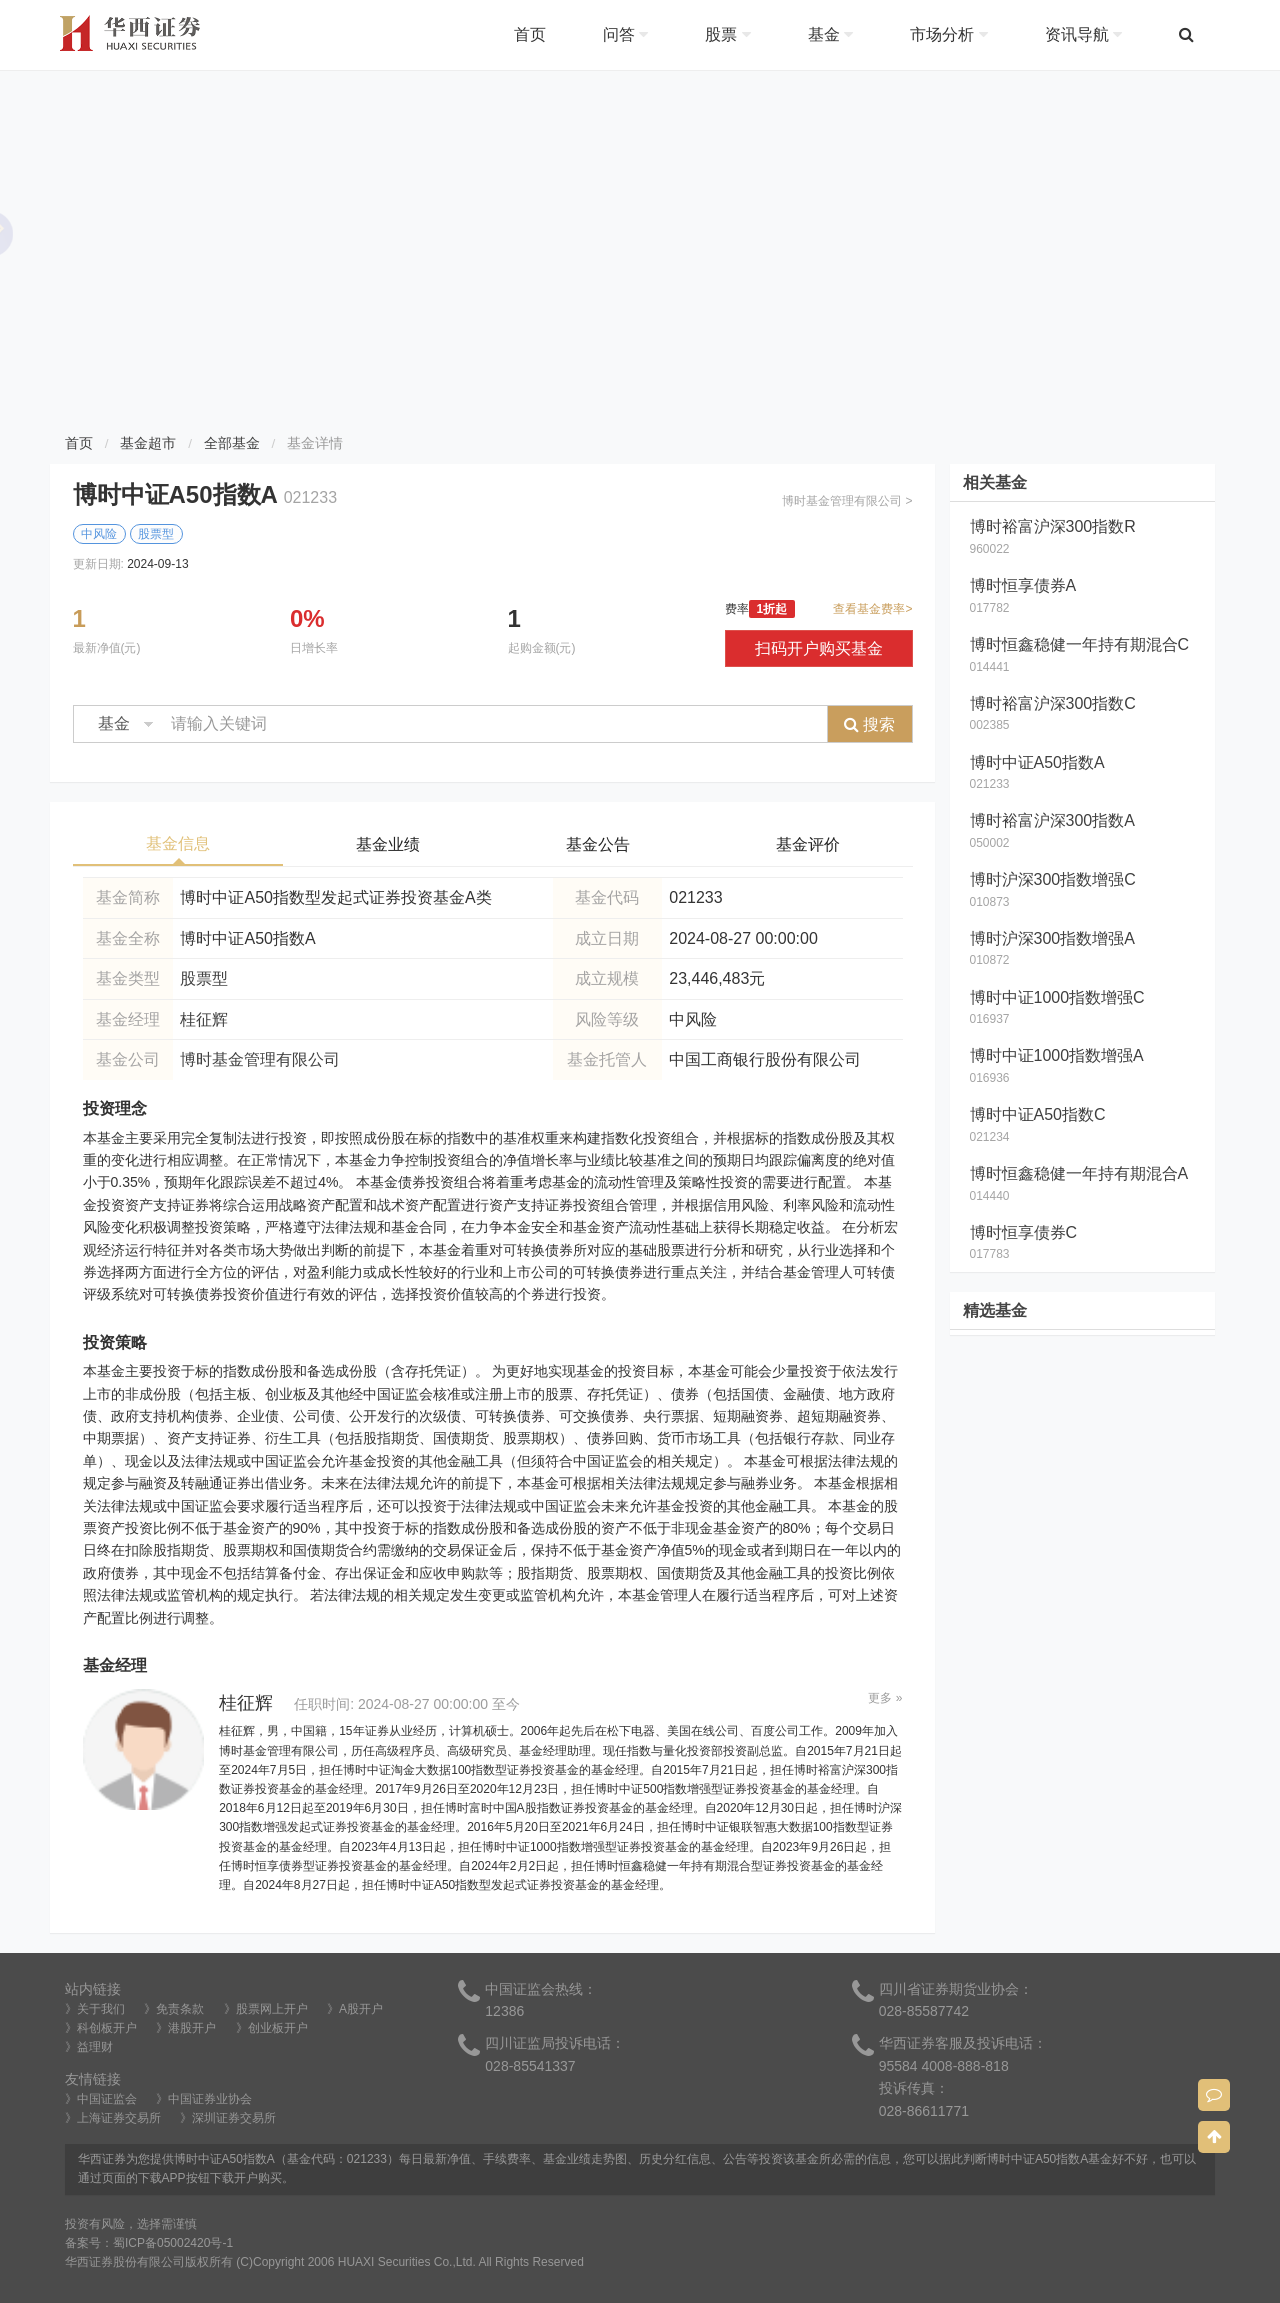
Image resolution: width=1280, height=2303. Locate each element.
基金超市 (148, 443)
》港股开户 (186, 2028)
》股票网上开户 (266, 2009)
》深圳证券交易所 (228, 2118)
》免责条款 (174, 2009)
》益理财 (89, 2047)
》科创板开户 (101, 2028)
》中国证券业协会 (204, 2099)
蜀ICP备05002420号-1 (173, 2243)
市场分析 (948, 35)
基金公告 (598, 844)
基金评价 (808, 844)
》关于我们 (95, 2009)
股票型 (204, 978)
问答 (625, 35)
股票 (727, 35)
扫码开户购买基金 (819, 648)
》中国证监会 (101, 2099)
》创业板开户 (272, 2028)
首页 (530, 34)
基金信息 (178, 843)
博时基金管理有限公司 (260, 1059)
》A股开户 (355, 2009)
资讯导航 (1083, 35)
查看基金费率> (872, 609)
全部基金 (232, 443)
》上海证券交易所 (113, 2118)
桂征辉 (204, 1019)
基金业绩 (388, 844)
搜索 (869, 724)
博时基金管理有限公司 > (847, 501)
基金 (830, 35)
